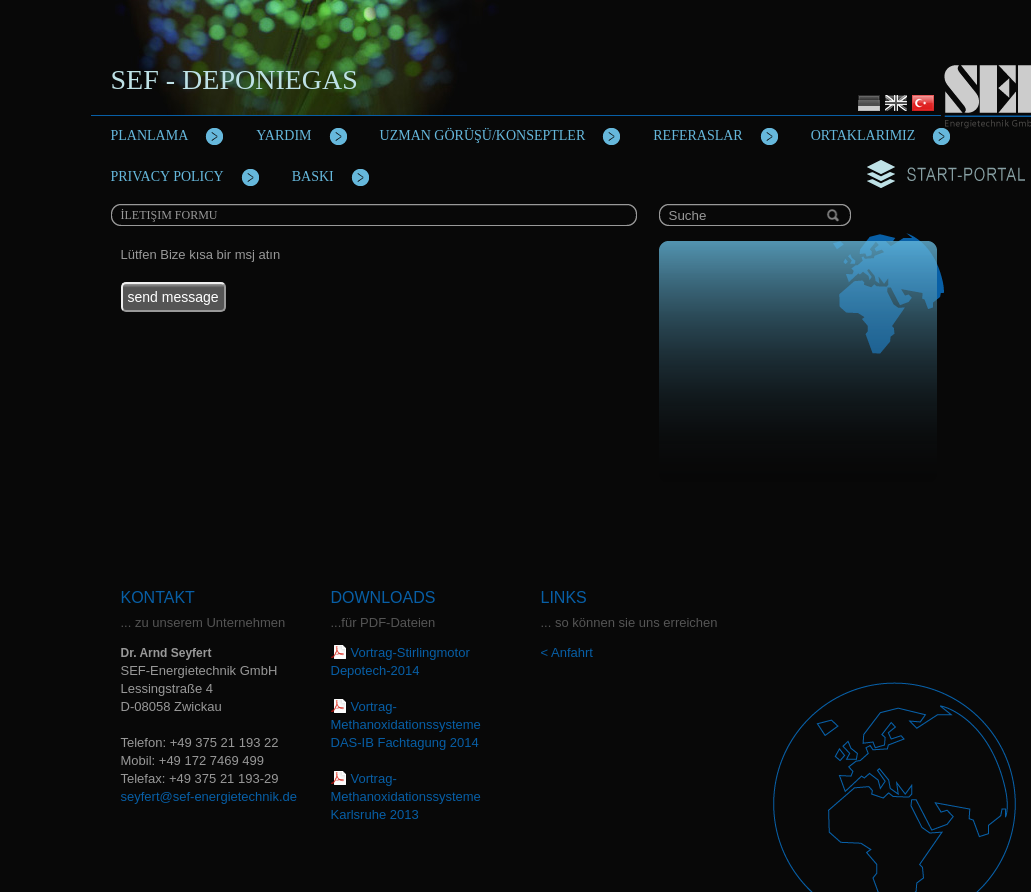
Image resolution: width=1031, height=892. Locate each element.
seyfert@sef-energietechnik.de (209, 796)
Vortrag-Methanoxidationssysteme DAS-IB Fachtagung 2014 (406, 724)
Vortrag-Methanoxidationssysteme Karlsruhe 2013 (406, 796)
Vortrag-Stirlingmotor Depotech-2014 (400, 661)
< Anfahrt (567, 652)
